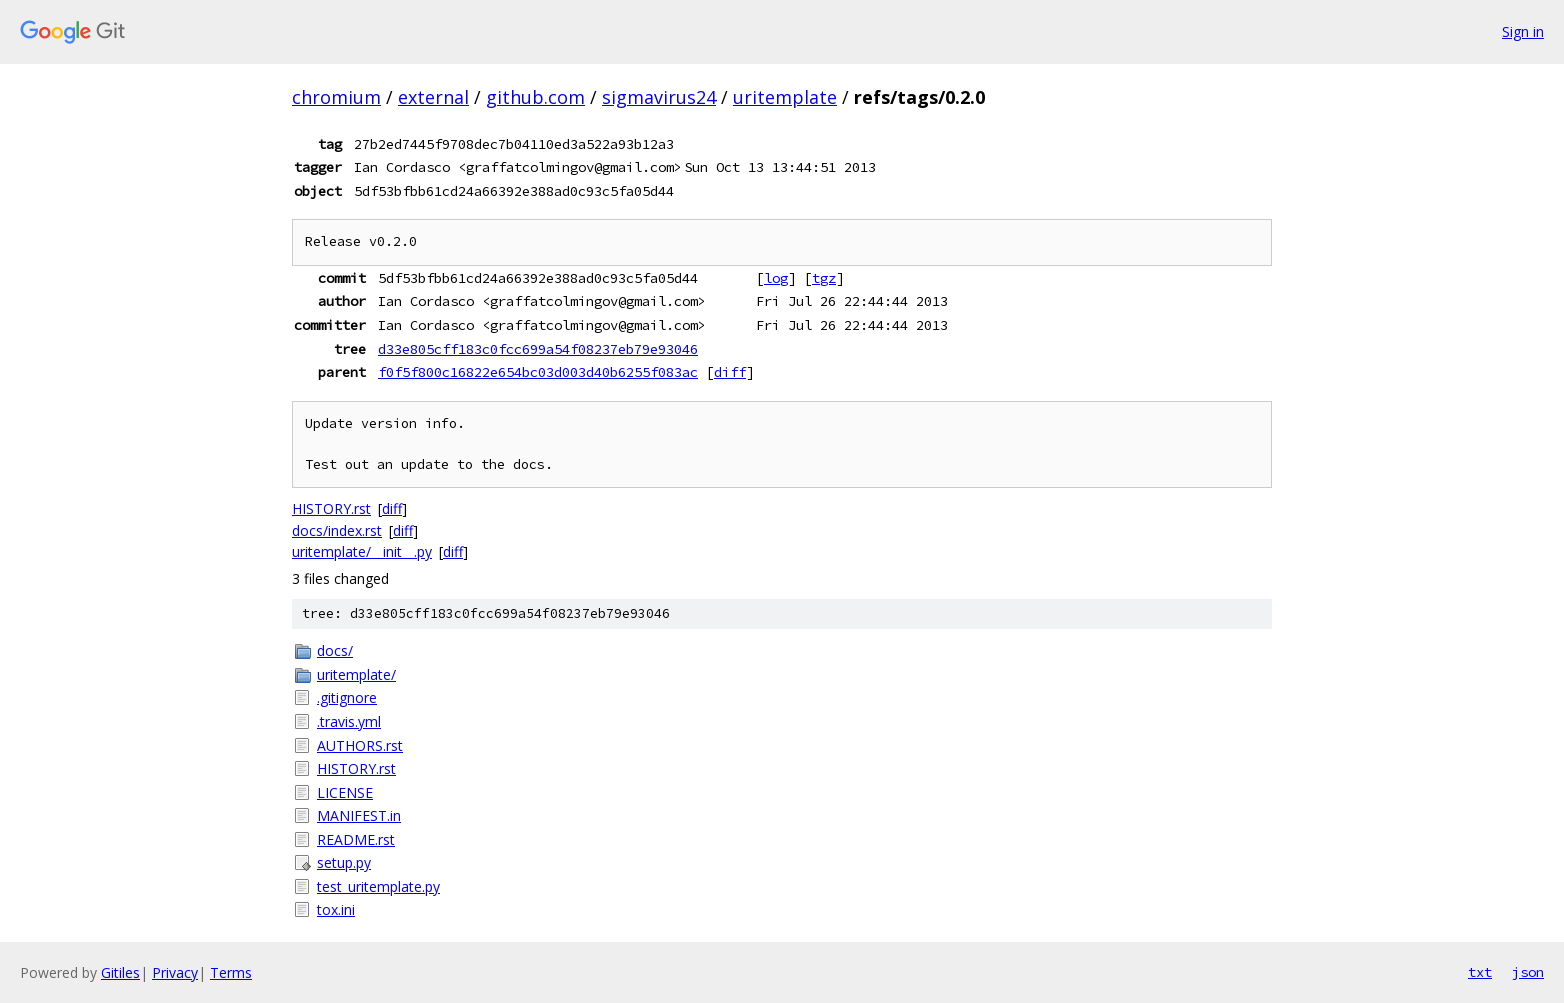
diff (730, 372)
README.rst (356, 839)
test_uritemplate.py (378, 886)
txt (1480, 972)
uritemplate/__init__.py (362, 551)
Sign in (1523, 31)
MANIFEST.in (359, 815)
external (433, 97)
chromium (336, 97)
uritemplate (785, 97)
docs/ (335, 650)
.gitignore (347, 697)
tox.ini (336, 909)
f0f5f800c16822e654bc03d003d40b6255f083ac (538, 372)
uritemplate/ (356, 674)
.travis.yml (349, 721)
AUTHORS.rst (360, 745)
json (1528, 972)
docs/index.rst (337, 530)
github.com (535, 97)
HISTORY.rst (331, 508)
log (776, 278)
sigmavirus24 (659, 97)
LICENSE (345, 792)
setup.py (344, 862)
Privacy (175, 972)
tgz (824, 278)
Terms (231, 972)
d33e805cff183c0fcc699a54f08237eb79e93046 (538, 349)
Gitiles (120, 972)
